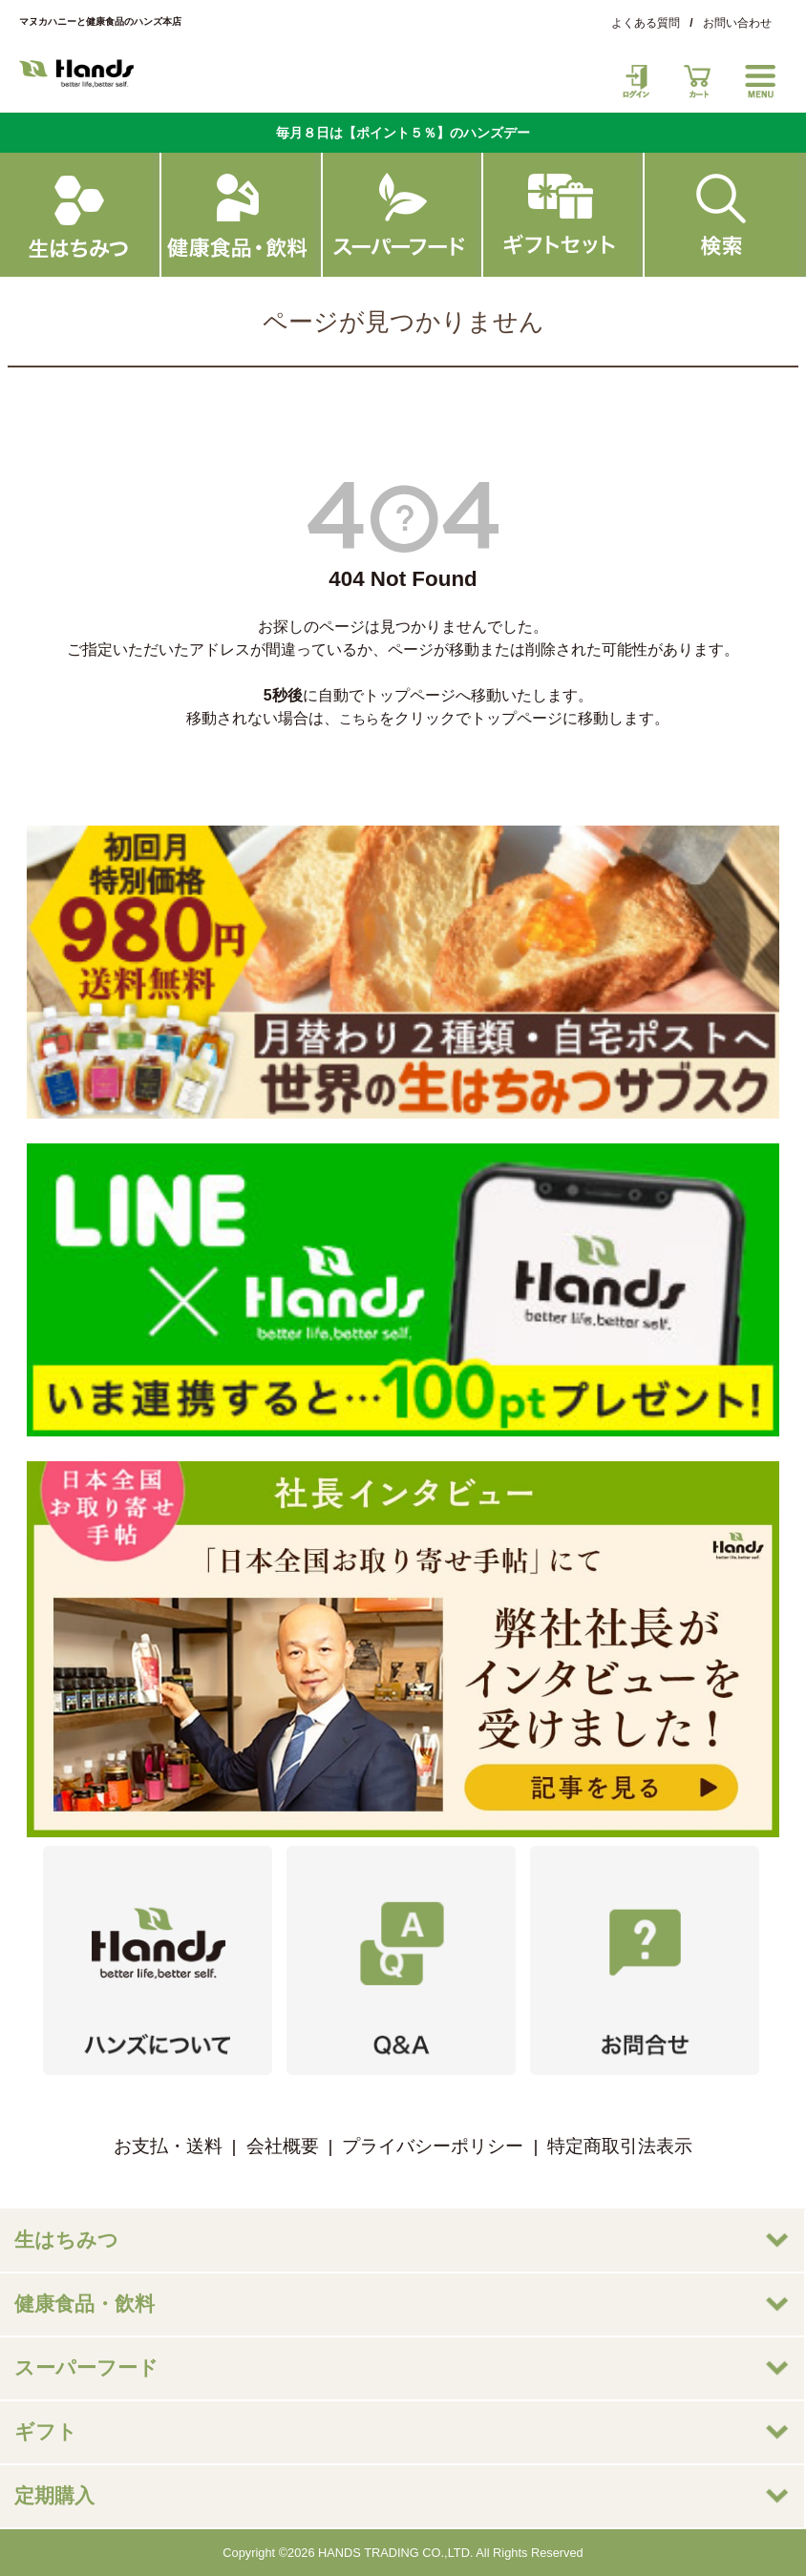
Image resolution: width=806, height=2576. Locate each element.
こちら (359, 718)
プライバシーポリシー (432, 2146)
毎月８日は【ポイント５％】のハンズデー (403, 132)
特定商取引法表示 (619, 2146)
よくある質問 (645, 23)
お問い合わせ (737, 23)
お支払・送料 (168, 2146)
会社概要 (282, 2146)
